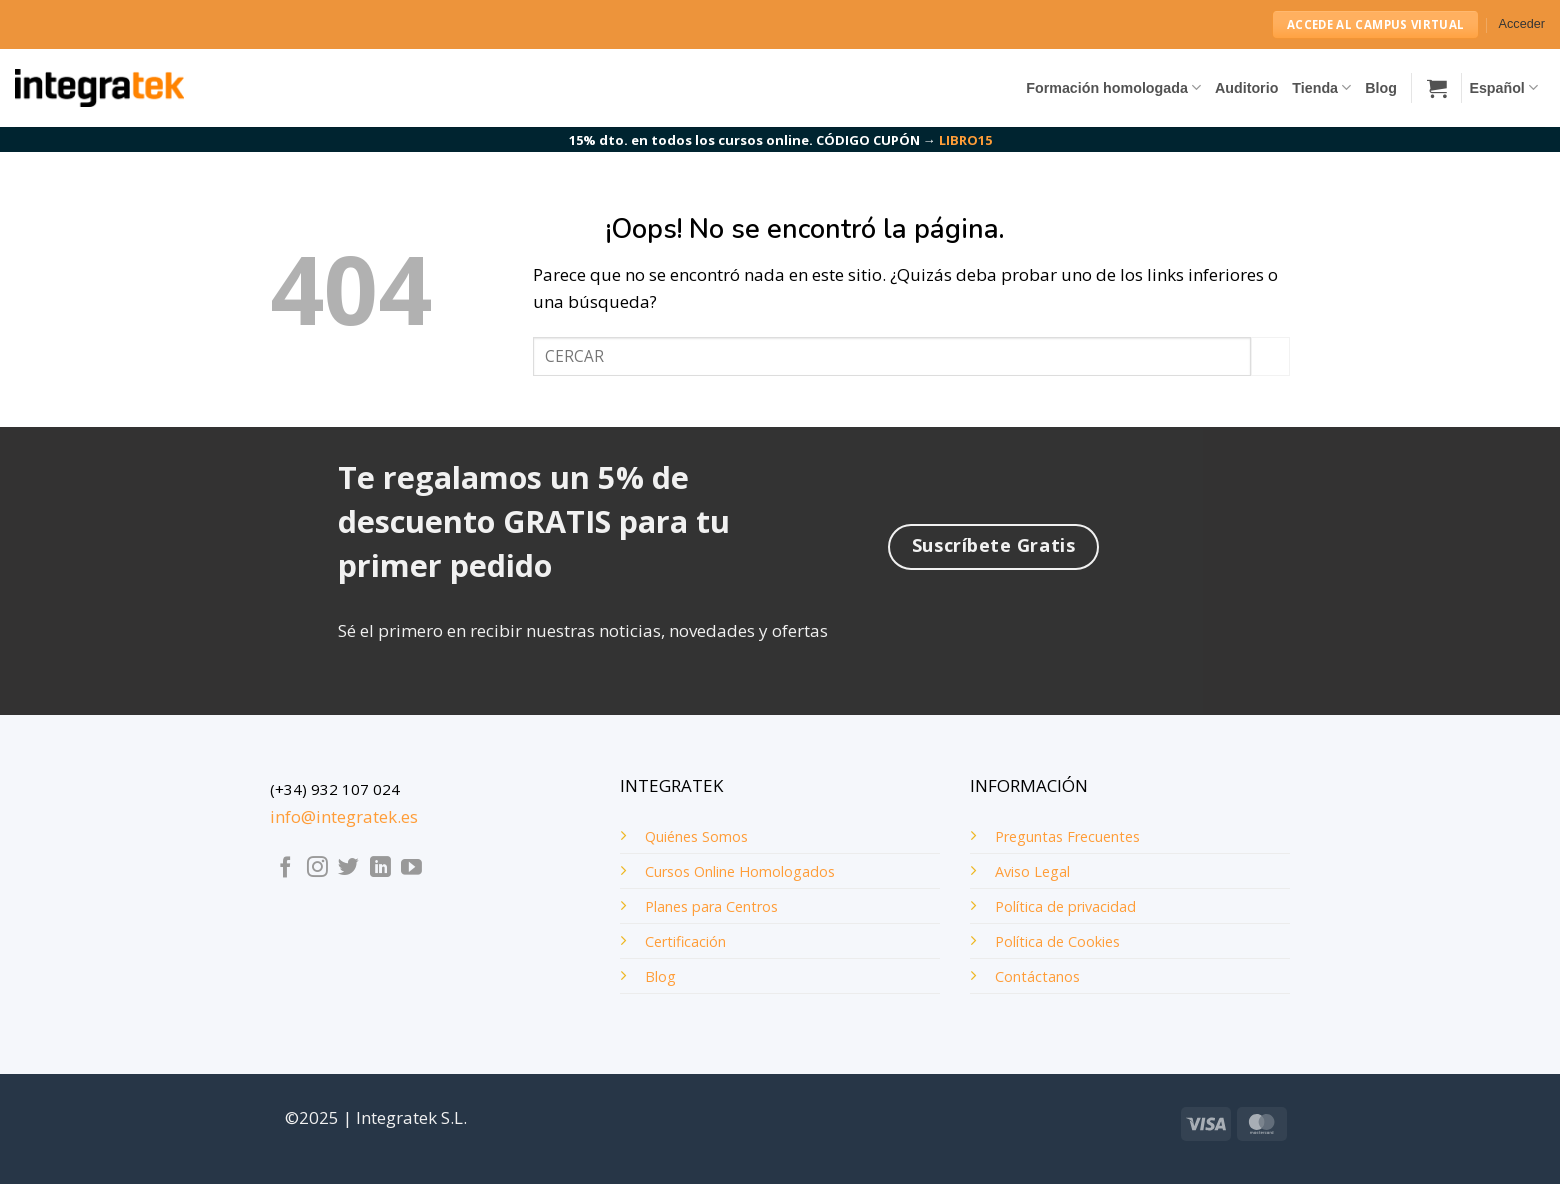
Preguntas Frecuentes (1067, 836)
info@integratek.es (344, 816)
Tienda (1321, 87)
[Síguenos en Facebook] (285, 868)
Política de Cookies (1057, 941)
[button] (1522, 24)
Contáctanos (1037, 976)
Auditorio (1246, 88)
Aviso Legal (1032, 871)
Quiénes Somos (696, 836)
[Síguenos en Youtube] (411, 868)
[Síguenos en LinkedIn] (380, 868)
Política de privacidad (1065, 906)
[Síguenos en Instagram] (317, 868)
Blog (1381, 88)
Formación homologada (1113, 87)
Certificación (685, 941)
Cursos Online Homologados (740, 871)
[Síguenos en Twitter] (348, 868)
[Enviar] (1270, 356)
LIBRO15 (965, 140)
